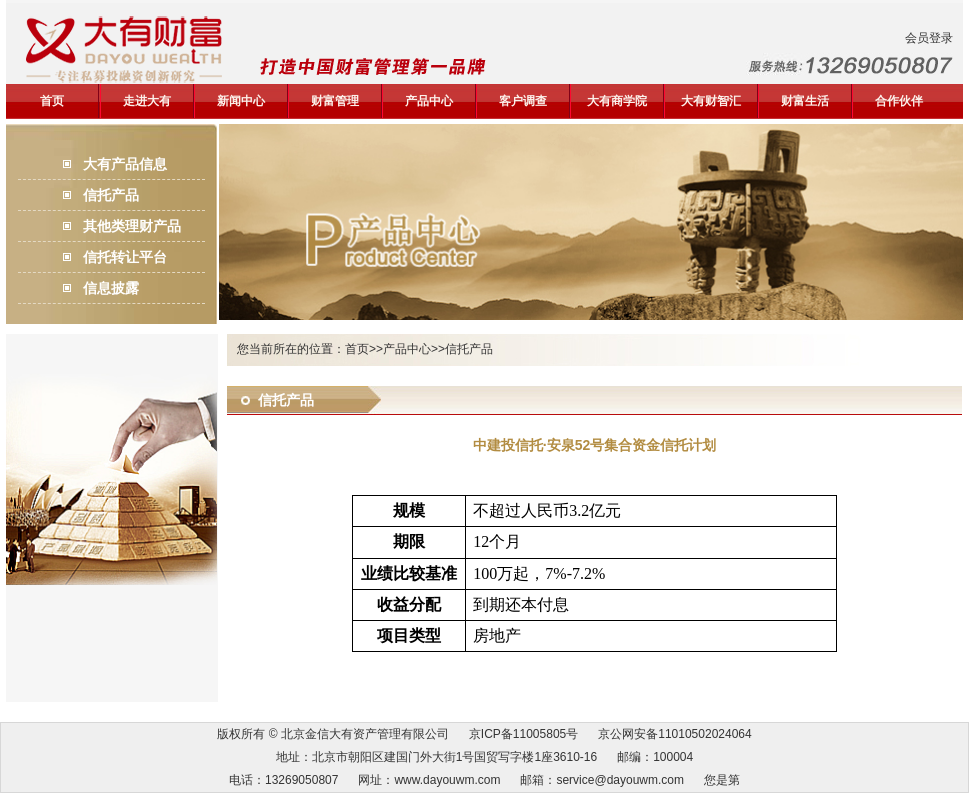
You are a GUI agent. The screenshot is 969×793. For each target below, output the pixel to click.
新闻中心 (241, 101)
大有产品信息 (125, 164)
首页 (52, 101)
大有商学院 (617, 101)
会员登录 (929, 38)
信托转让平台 (125, 257)
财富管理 (335, 101)
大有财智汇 (711, 101)
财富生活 (805, 101)
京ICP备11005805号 (523, 734)
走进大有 (147, 101)
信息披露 (111, 288)
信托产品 (111, 195)
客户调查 (523, 101)
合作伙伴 (899, 101)
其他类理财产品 (132, 226)
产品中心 (429, 101)
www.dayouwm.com (447, 780)
